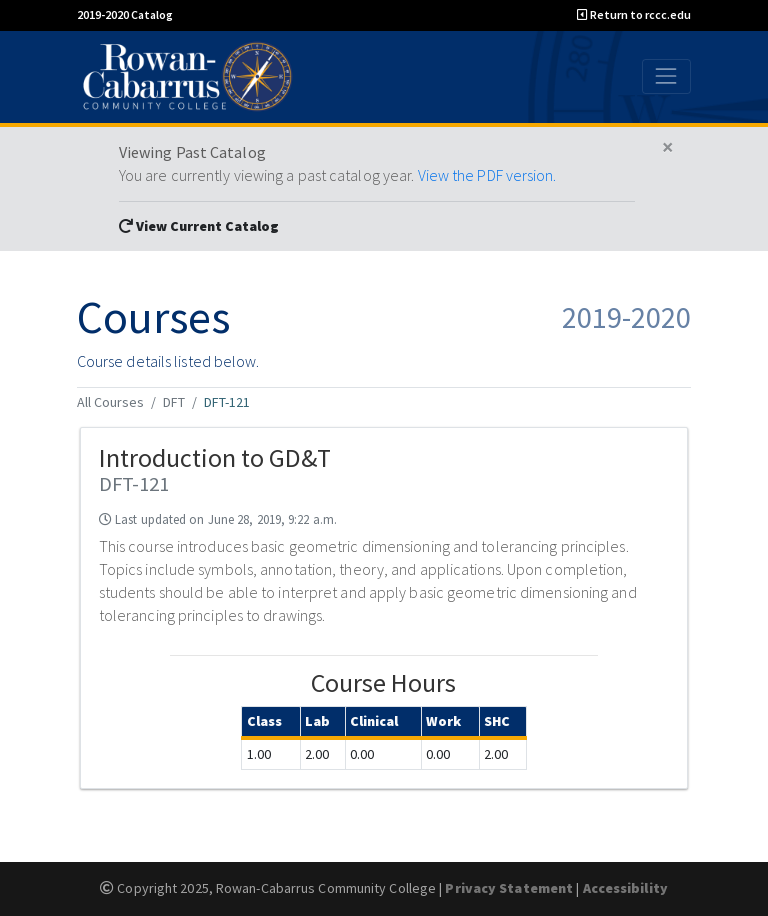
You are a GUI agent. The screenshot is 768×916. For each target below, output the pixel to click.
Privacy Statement (509, 888)
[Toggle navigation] (666, 76)
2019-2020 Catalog (125, 14)
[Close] (667, 148)
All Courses (110, 402)
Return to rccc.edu (634, 14)
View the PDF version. (487, 175)
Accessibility (625, 888)
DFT (174, 402)
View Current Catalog (199, 226)
